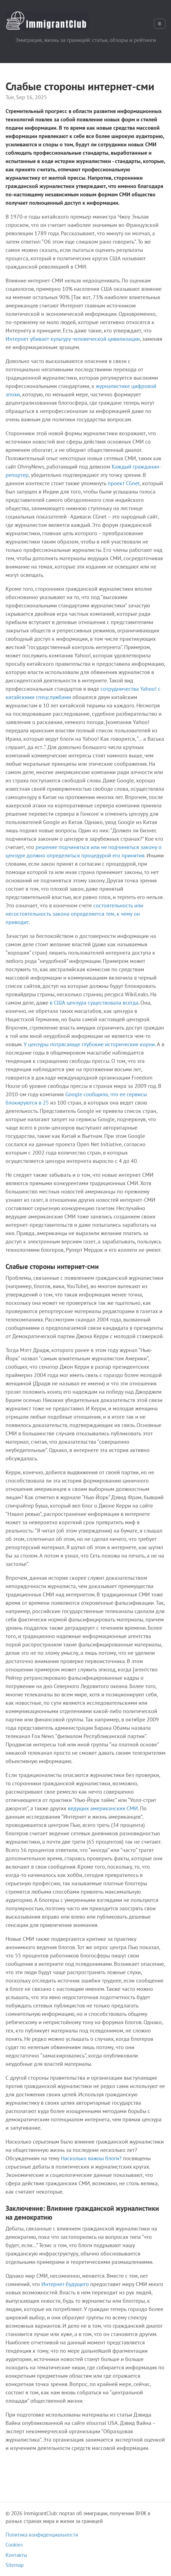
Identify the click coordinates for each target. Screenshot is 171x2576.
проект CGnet (124, 483)
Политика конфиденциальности (42, 2534)
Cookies (14, 2544)
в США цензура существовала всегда (94, 1002)
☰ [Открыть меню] (159, 24)
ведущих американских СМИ (103, 1808)
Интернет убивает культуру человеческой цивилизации (73, 338)
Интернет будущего (65, 2284)
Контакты (16, 2555)
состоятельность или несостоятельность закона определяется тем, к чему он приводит (74, 914)
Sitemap (15, 2565)
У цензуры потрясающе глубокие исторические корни (89, 1044)
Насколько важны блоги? (91, 2158)
